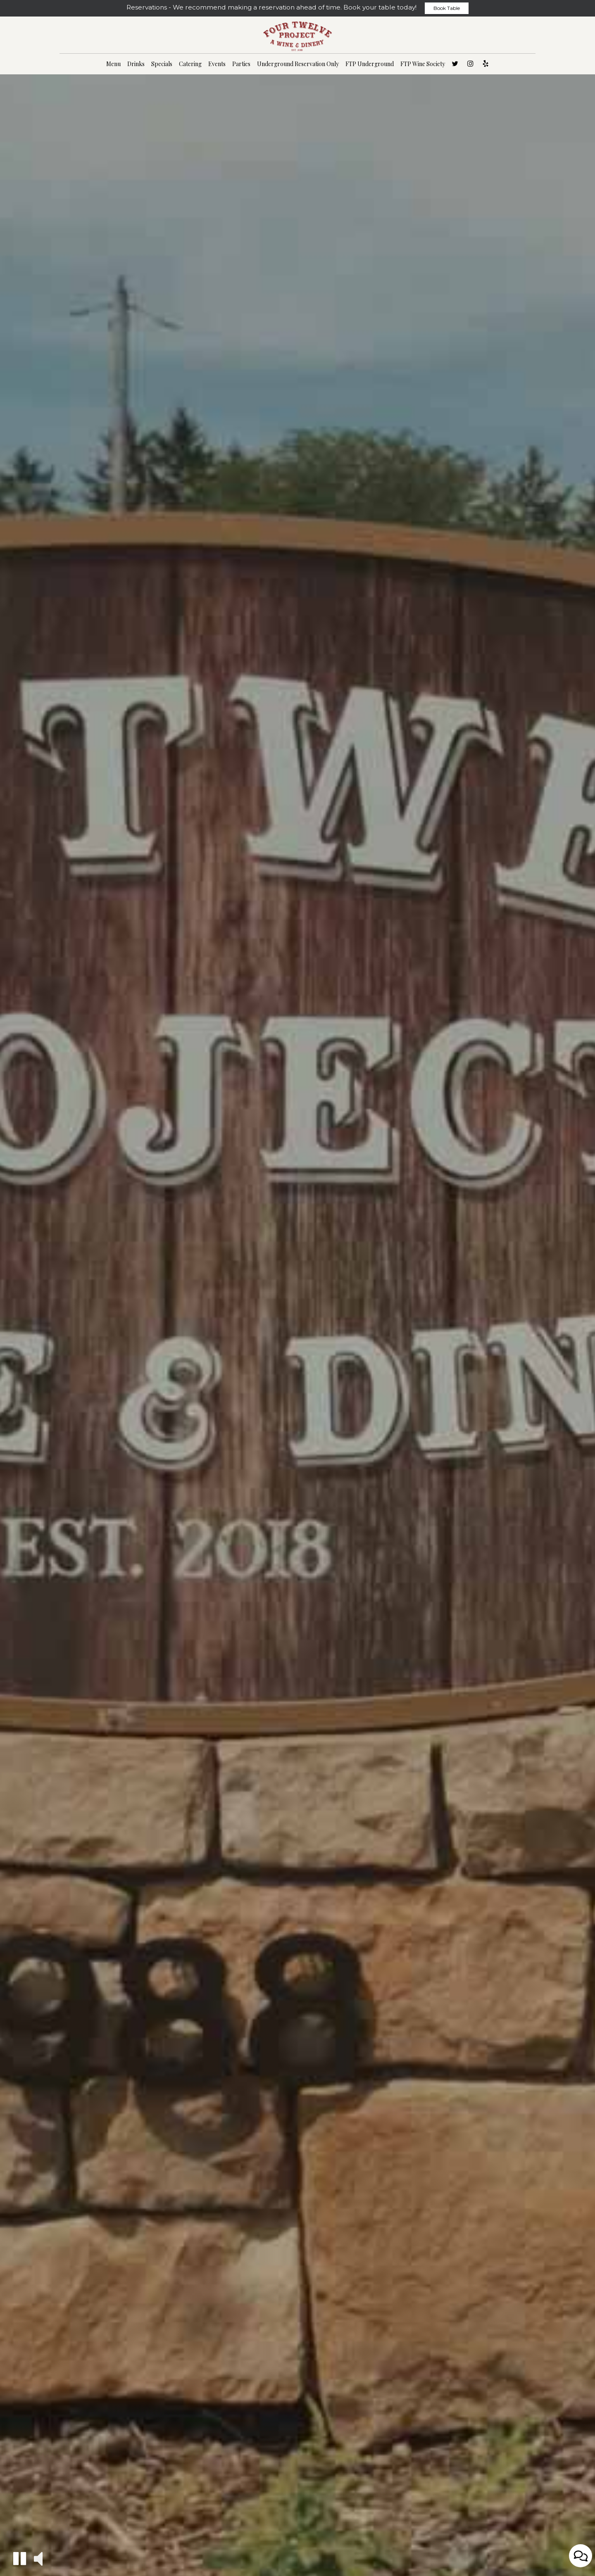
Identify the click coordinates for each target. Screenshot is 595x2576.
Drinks (136, 64)
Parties (241, 64)
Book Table (446, 8)
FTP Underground (369, 64)
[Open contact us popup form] (580, 2555)
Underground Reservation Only (298, 64)
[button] (19, 2558)
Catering (190, 64)
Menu (113, 64)
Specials (161, 64)
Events (217, 64)
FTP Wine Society (422, 64)
